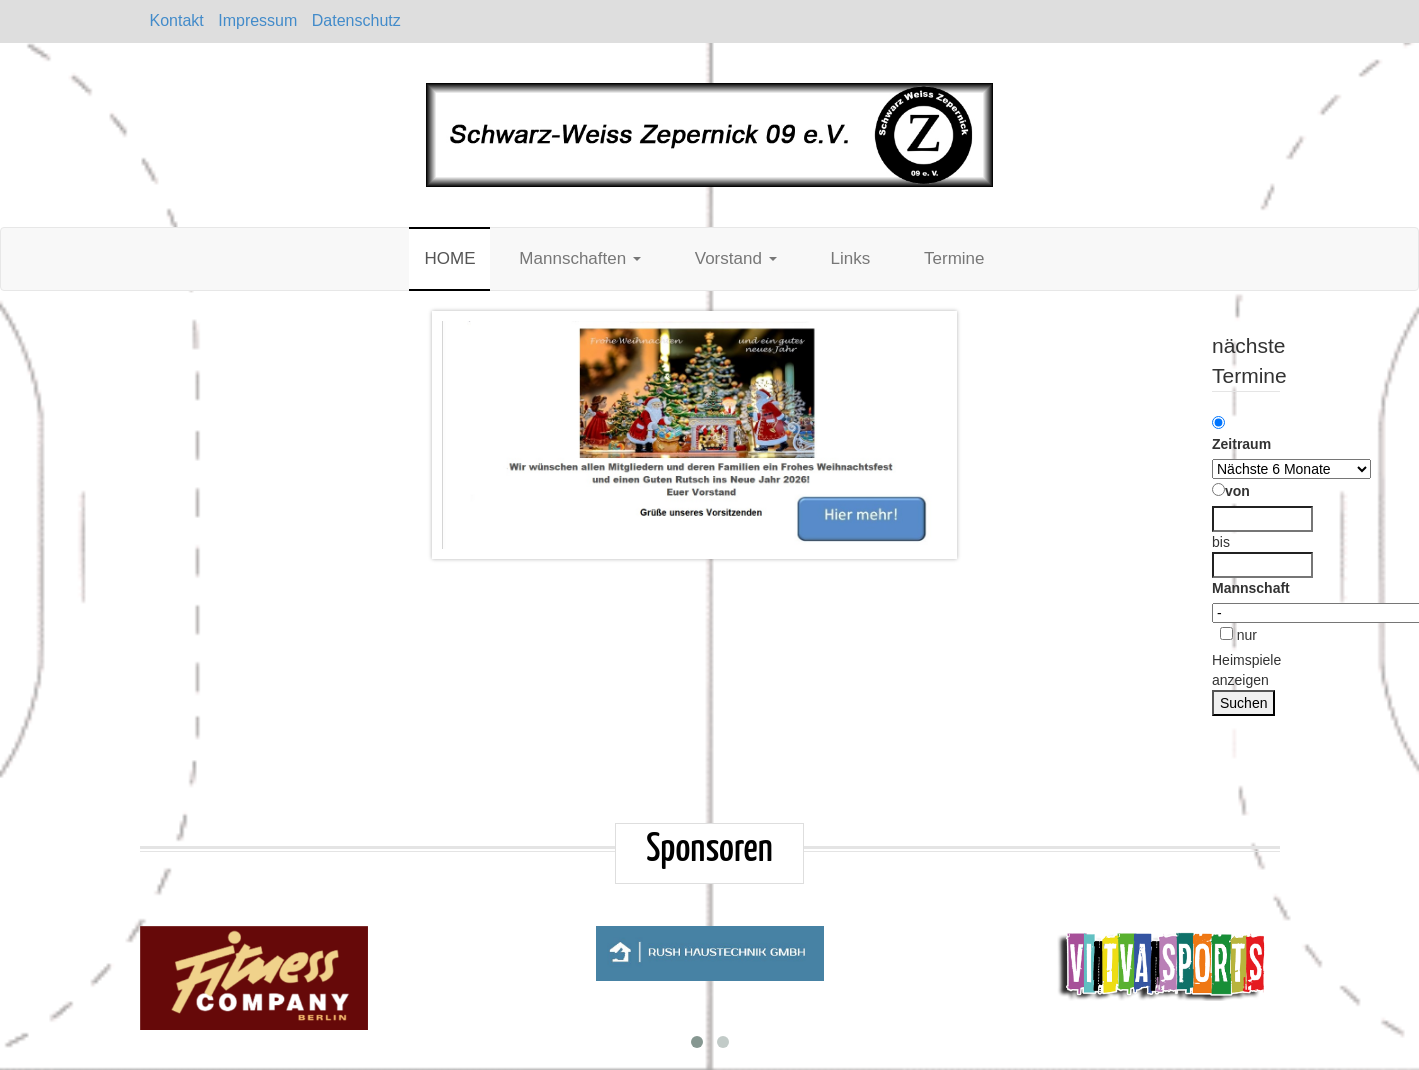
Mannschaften (580, 258)
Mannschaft (1251, 588)
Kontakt (177, 20)
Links (850, 258)
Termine (954, 258)
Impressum (257, 20)
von (1231, 491)
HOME (449, 258)
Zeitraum (1241, 434)
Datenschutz (356, 20)
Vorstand (736, 258)
